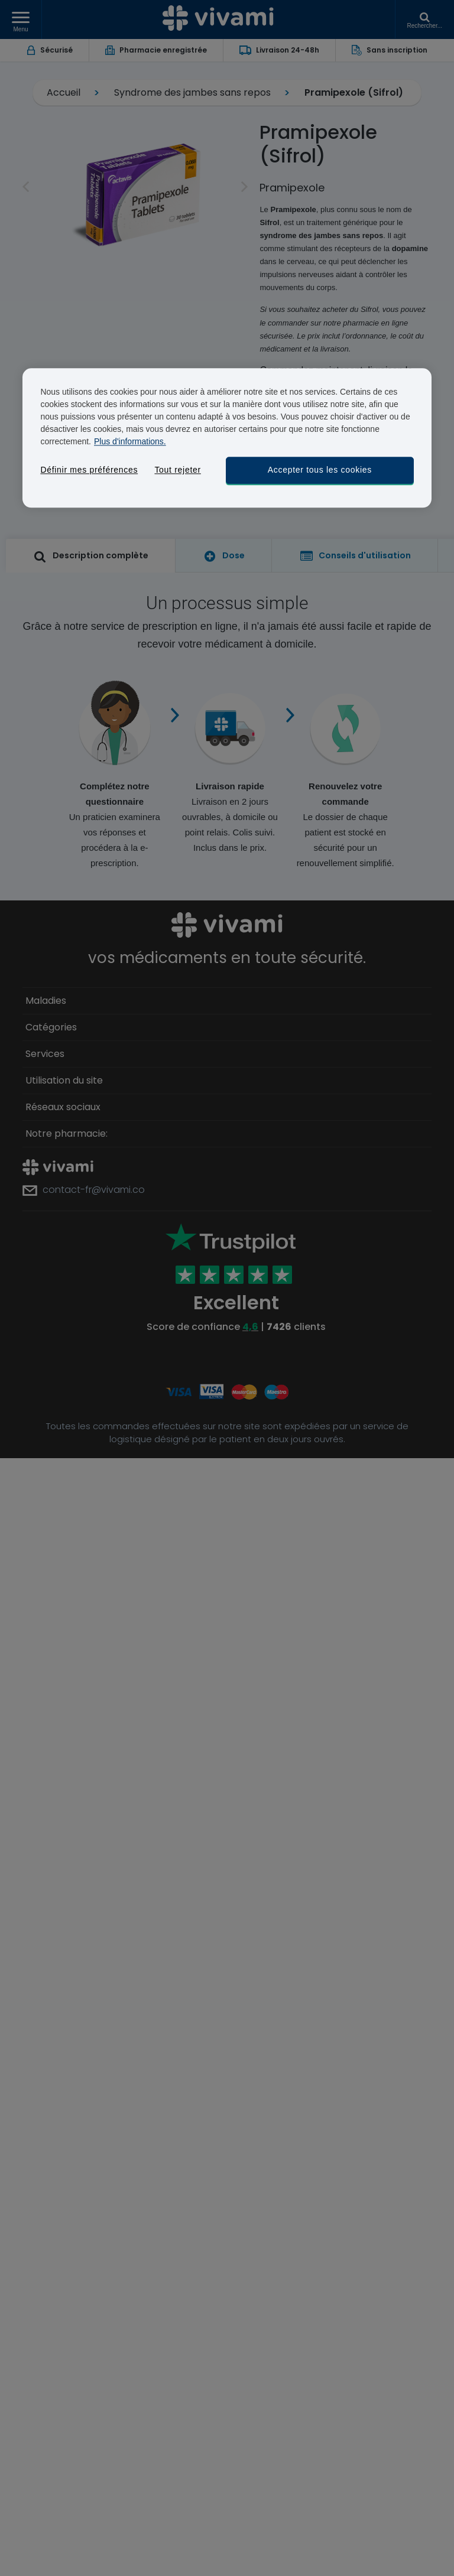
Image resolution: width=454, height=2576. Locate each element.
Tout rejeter (177, 469)
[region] (226, 438)
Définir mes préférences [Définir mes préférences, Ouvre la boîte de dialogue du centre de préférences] (89, 469)
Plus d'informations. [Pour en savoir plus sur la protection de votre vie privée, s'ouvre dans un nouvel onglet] (130, 441)
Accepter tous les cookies (320, 469)
